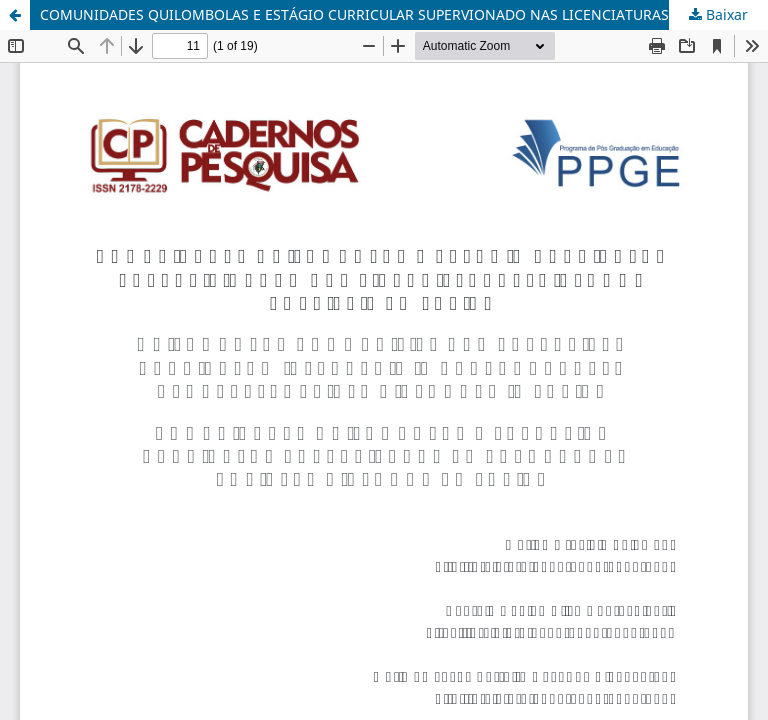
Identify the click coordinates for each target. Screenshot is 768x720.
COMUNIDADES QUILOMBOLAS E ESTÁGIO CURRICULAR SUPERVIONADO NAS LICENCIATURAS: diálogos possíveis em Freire (404, 14)
